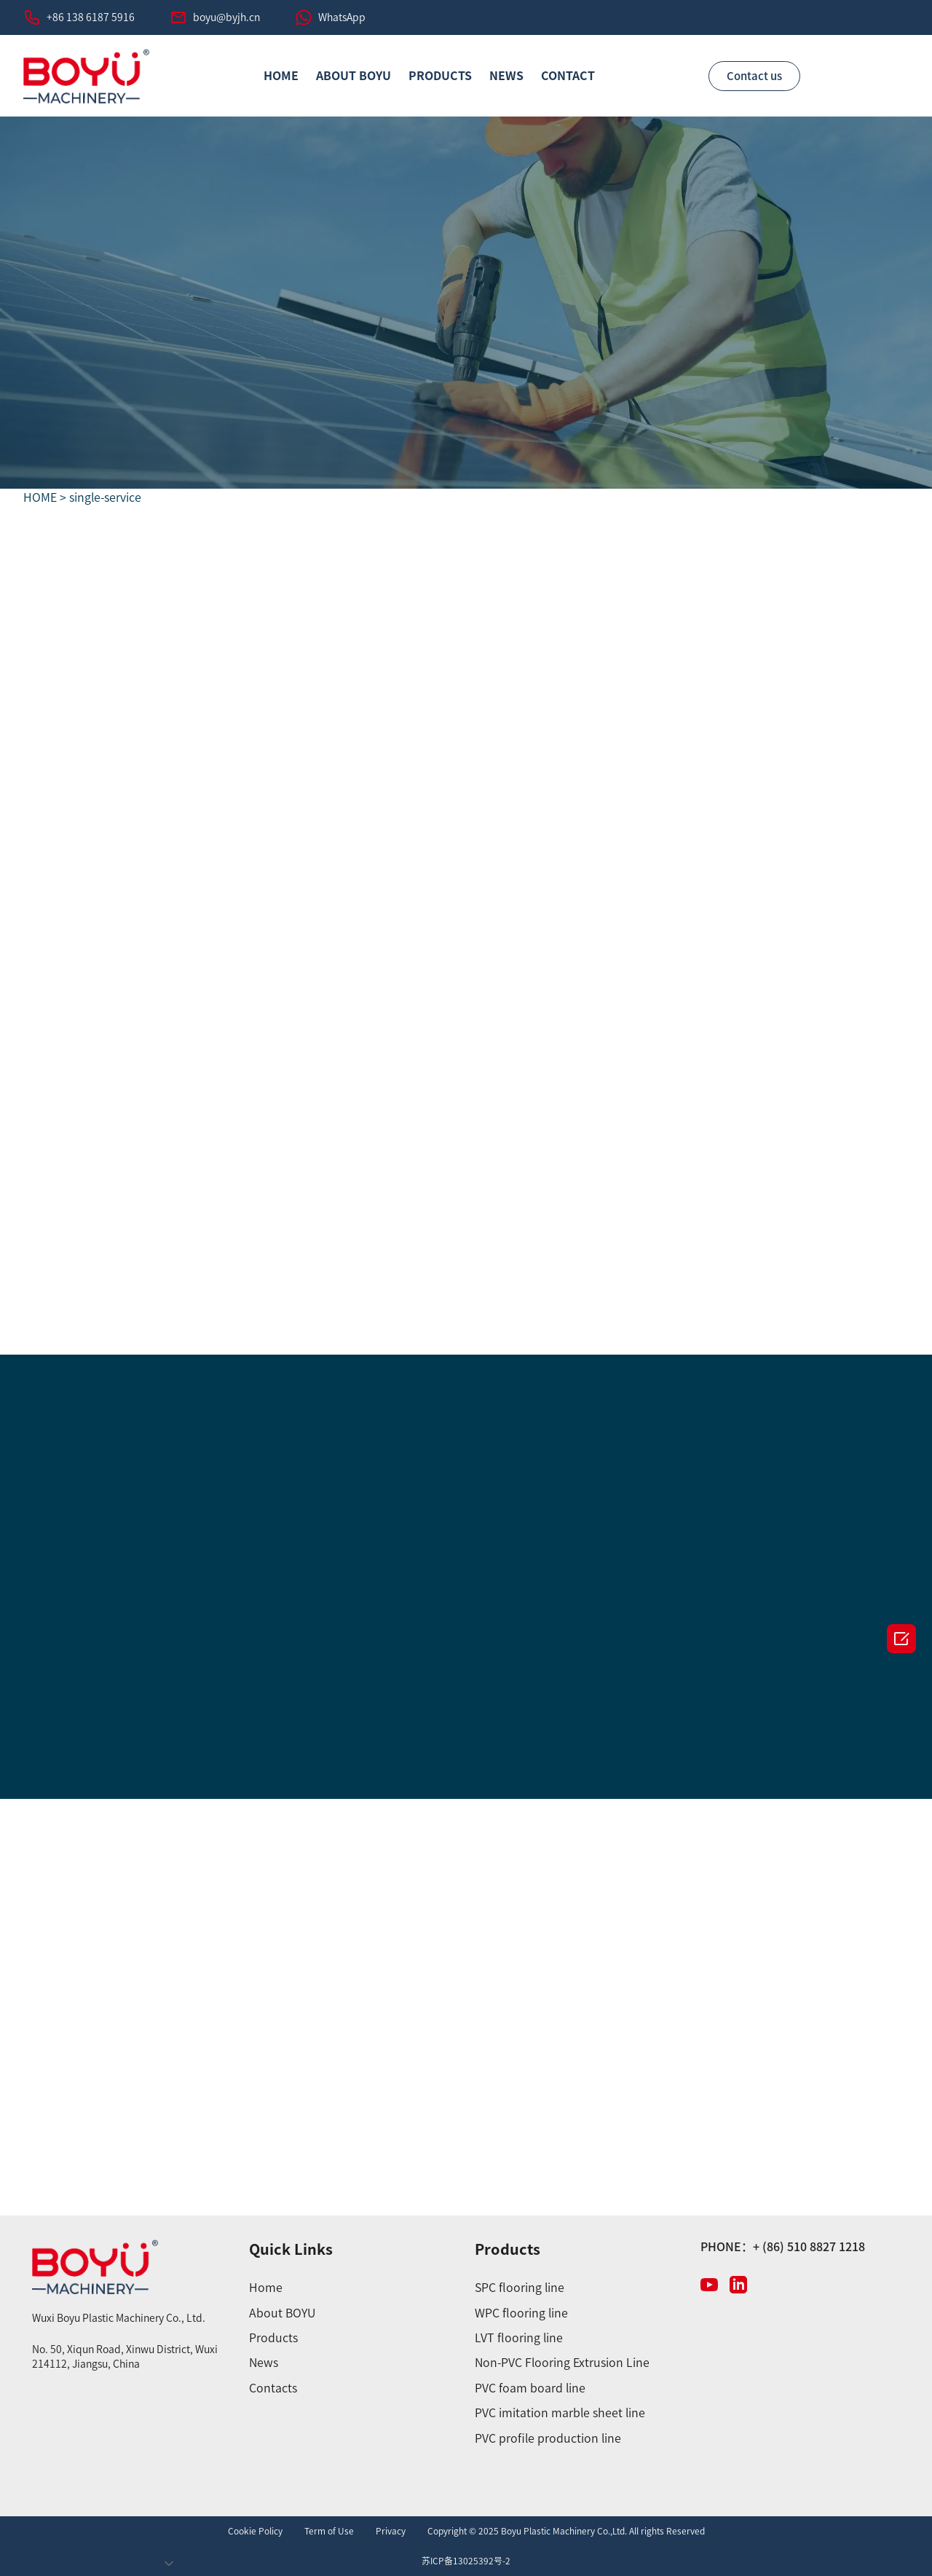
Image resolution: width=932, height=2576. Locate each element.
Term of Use (329, 2530)
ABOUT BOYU (353, 76)
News (506, 76)
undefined (112, 2560)
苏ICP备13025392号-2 (466, 2560)
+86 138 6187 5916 (91, 17)
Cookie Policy (255, 2530)
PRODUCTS (440, 76)
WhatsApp (342, 17)
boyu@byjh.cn (226, 17)
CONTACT (568, 76)
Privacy (391, 2530)
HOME (281, 76)
